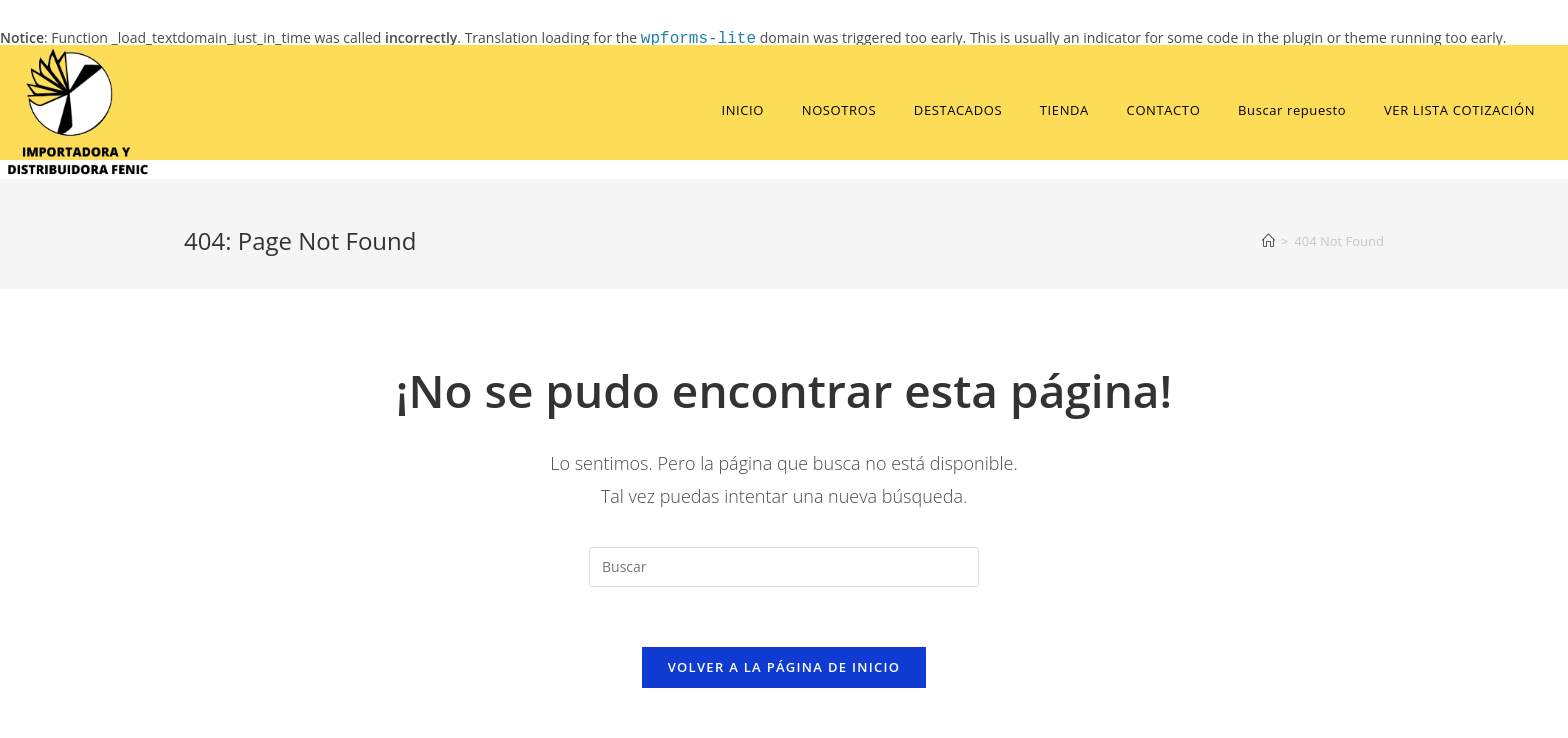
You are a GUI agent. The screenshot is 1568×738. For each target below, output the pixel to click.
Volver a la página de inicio (784, 667)
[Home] (1268, 241)
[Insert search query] (784, 567)
